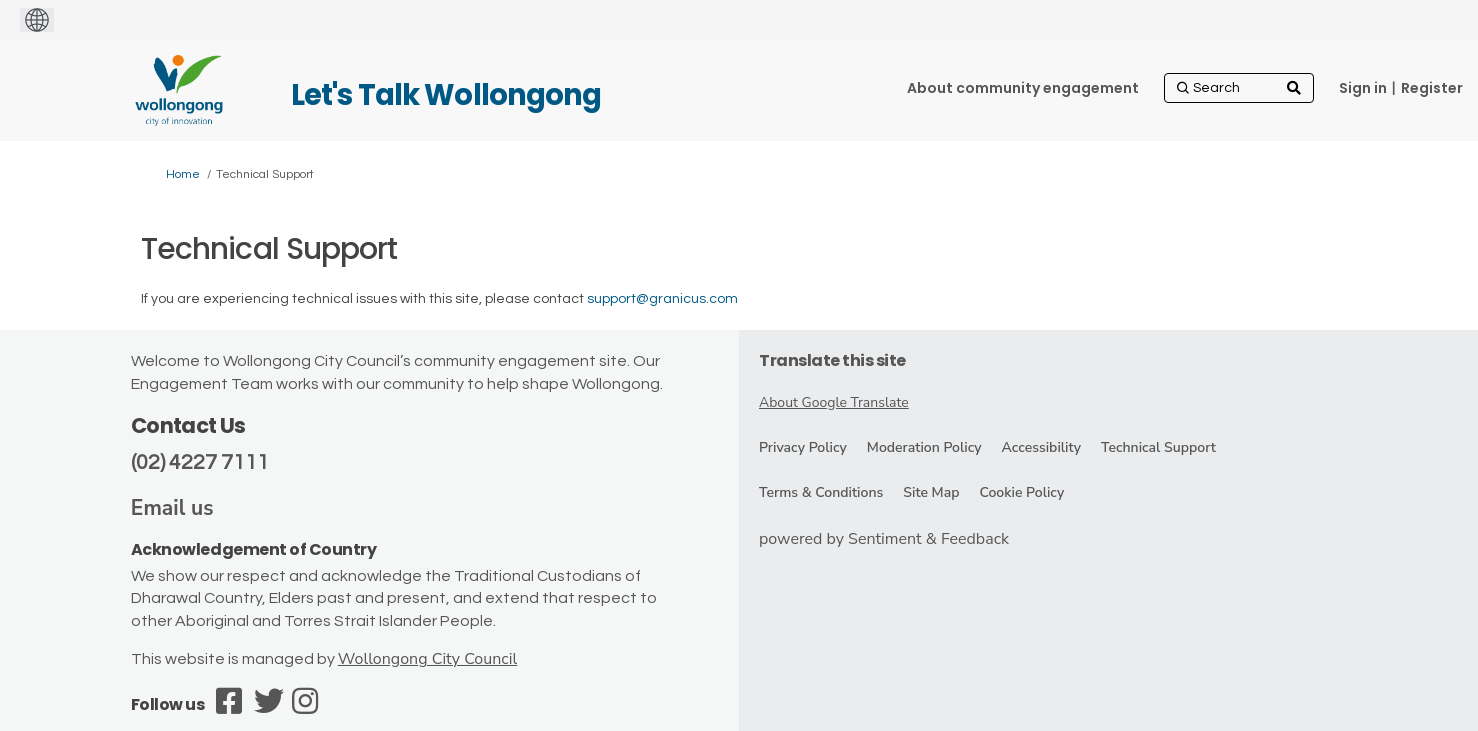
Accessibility (1041, 447)
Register (1432, 88)
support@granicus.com (662, 299)
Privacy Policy (803, 447)
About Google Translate (834, 402)
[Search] (1239, 88)
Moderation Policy (924, 447)
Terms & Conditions (821, 492)
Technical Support (1158, 447)
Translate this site (832, 360)
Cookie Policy (1021, 492)
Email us (172, 508)
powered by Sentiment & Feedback (884, 539)
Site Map (931, 492)
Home (183, 174)
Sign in (1363, 88)
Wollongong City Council (427, 659)
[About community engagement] (1023, 88)
